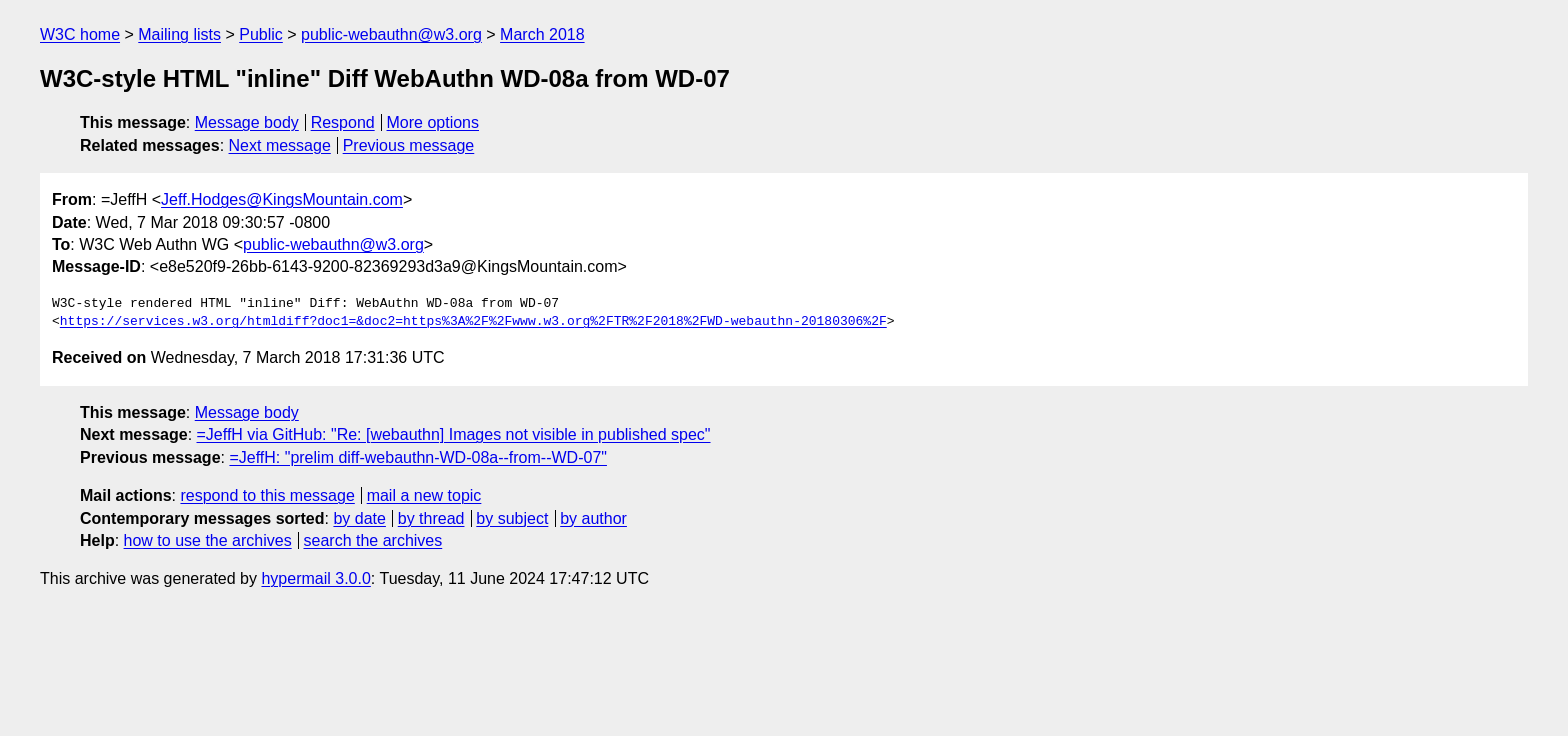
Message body (247, 122)
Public (261, 34)
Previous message (409, 145)
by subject (512, 518)
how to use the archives (208, 540)
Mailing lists (179, 34)
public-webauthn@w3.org (391, 34)
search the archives (373, 540)
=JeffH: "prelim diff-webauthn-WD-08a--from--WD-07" (418, 457)
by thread (431, 518)
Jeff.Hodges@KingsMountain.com (282, 199)
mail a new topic (424, 495)
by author (593, 518)
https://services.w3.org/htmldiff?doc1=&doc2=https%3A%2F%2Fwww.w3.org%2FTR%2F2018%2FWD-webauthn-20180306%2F (473, 322)
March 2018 (542, 34)
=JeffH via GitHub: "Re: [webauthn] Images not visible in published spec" (454, 434)
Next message (280, 145)
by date (359, 518)
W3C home (80, 34)
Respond (343, 122)
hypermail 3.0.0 (315, 578)
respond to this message (267, 495)
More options (433, 122)
